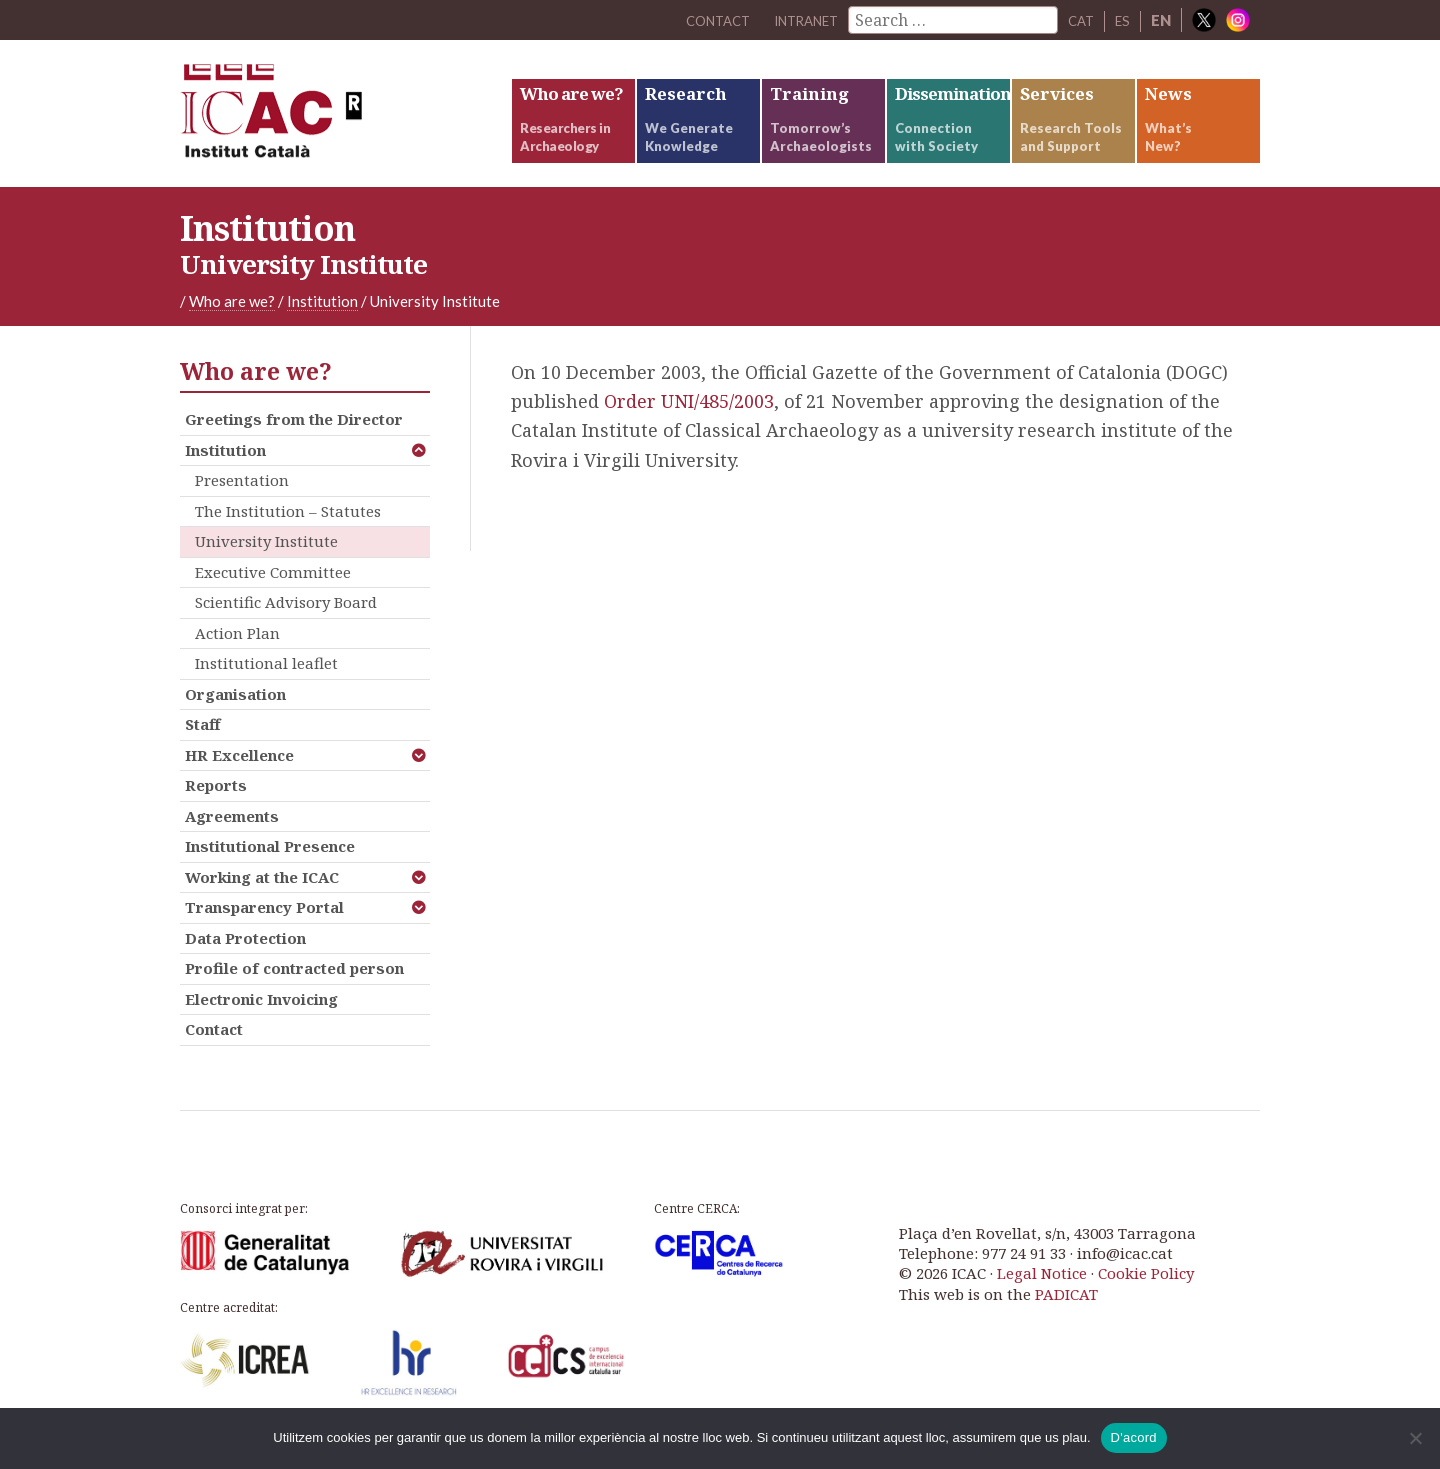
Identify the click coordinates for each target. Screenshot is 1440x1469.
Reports (216, 811)
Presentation (242, 506)
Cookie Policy (1146, 1299)
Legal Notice (1042, 1299)
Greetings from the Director (294, 445)
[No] (1415, 1438)
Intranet (795, 20)
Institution (225, 475)
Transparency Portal (264, 933)
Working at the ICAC (262, 902)
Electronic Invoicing (261, 1024)
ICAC (330, 126)
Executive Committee (273, 597)
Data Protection (245, 963)
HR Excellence (239, 780)
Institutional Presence (270, 872)
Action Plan (237, 658)
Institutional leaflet (266, 689)
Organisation (235, 719)
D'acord (1134, 1437)
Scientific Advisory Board (286, 628)
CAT (1077, 20)
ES (1121, 20)
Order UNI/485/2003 (689, 427)
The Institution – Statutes (288, 536)
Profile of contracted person (294, 994)
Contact (214, 1055)
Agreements (232, 841)
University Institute (266, 567)
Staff (202, 750)
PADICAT (1066, 1319)
